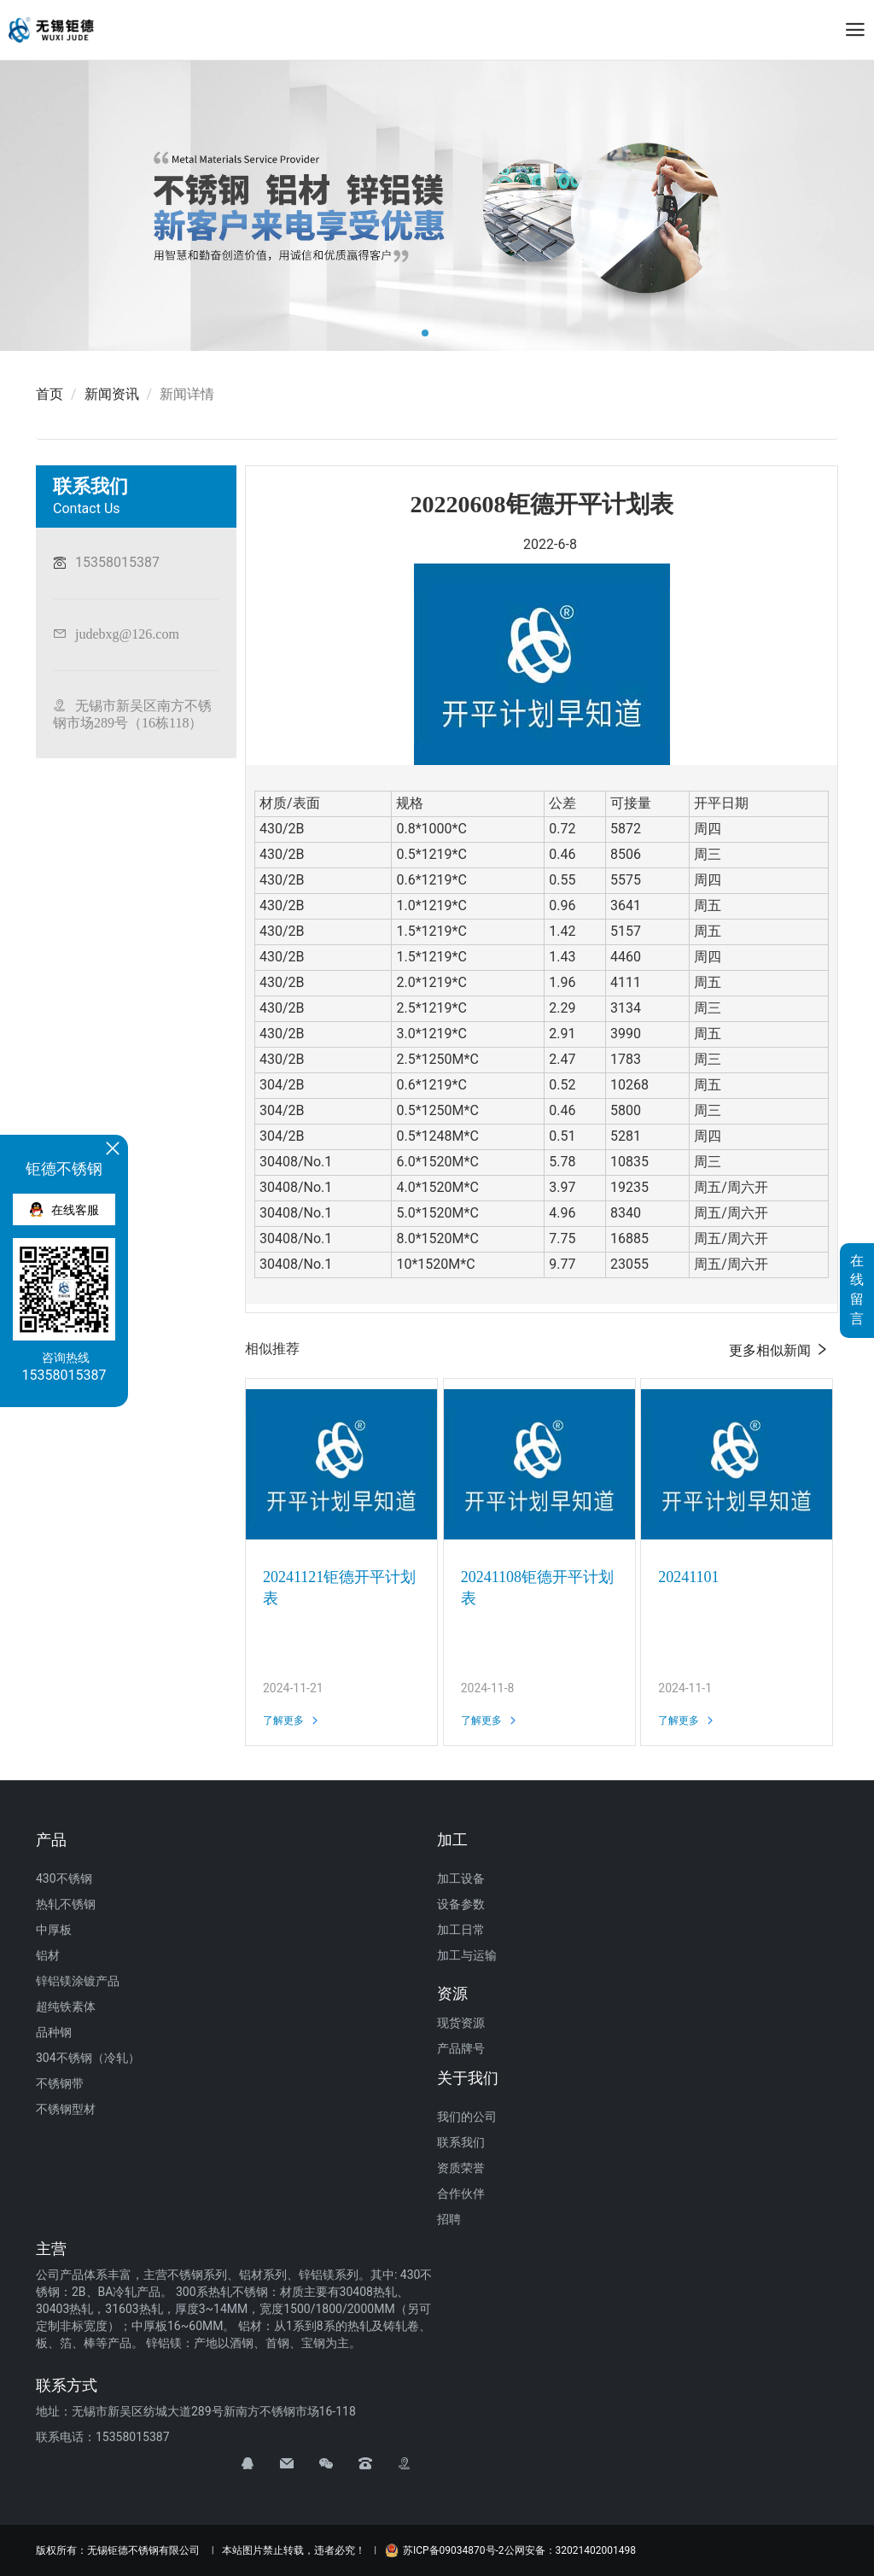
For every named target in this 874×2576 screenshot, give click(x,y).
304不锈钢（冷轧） (88, 2058)
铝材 (48, 1955)
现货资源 (461, 2023)
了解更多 (291, 1720)
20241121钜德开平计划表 (339, 1588)
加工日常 (461, 1929)
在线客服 (64, 1209)
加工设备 (461, 1878)
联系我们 (461, 2142)
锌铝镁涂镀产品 (77, 1981)
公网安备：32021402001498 (570, 2550)
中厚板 (54, 1929)
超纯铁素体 (66, 2006)
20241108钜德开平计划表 (537, 1588)
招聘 (449, 2219)
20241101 (688, 1577)
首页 (49, 394)
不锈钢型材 (66, 2109)
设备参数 (461, 1904)
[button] (425, 333)
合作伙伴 (461, 2193)
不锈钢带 (60, 2083)
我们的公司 (467, 2116)
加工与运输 (467, 1955)
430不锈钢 (64, 1878)
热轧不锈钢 (66, 1904)
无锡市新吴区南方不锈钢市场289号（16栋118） (132, 713)
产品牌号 (461, 2048)
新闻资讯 (111, 394)
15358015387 (117, 562)
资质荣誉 (461, 2168)
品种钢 (54, 2032)
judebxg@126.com (127, 633)
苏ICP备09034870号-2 (444, 2550)
